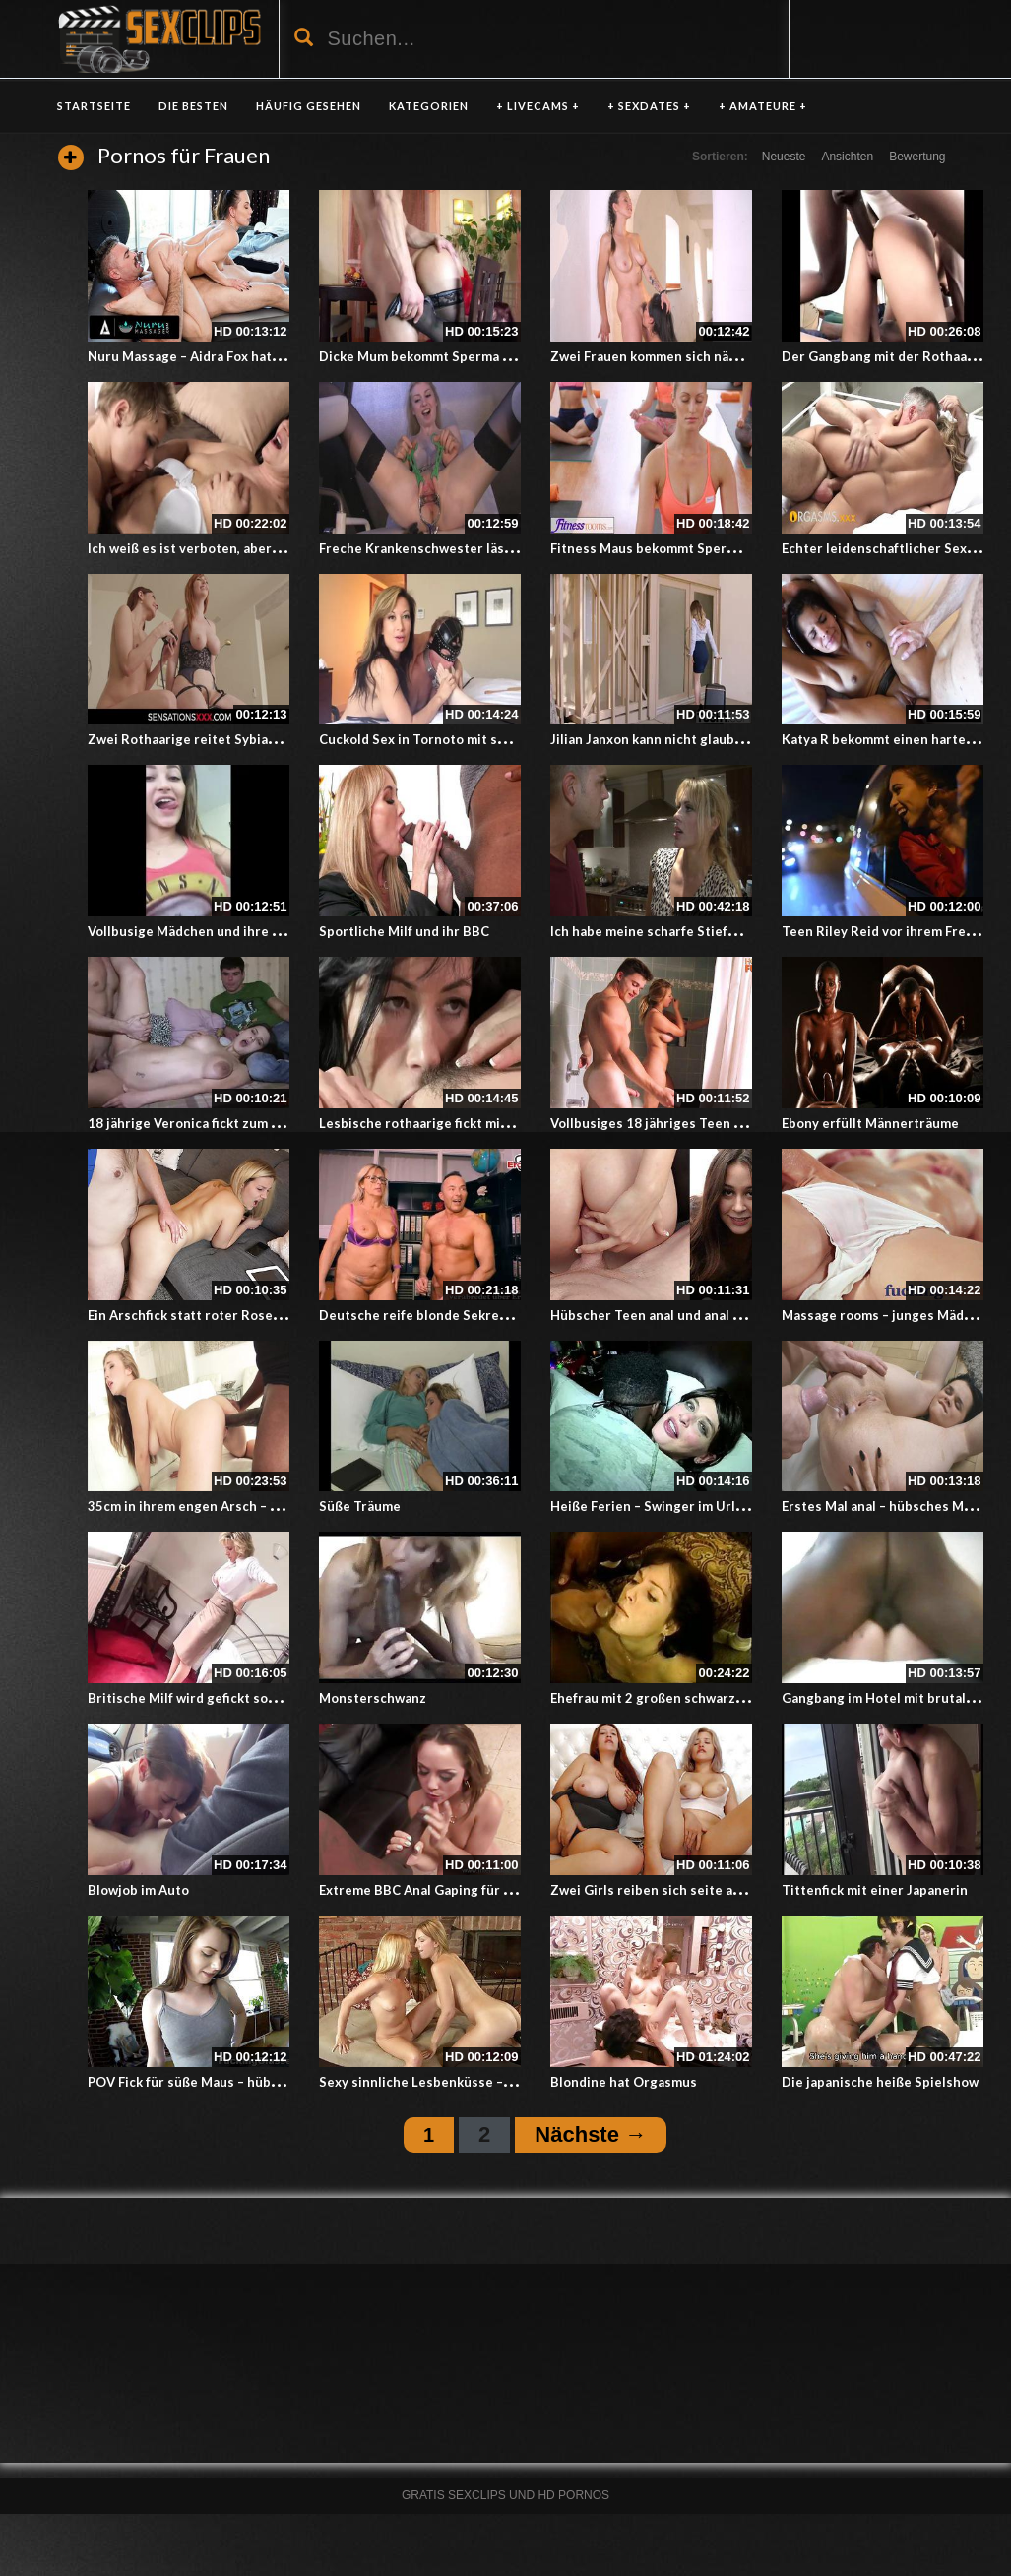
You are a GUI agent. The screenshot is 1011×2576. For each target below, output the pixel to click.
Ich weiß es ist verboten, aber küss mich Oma (227, 548)
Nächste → (591, 2134)
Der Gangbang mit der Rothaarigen (891, 356)
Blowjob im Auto (138, 1890)
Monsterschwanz (372, 1698)
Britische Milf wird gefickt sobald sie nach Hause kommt (262, 1698)
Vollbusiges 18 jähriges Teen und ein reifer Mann (703, 1123)
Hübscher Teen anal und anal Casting (665, 1315)
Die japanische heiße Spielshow (880, 2082)
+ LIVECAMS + (538, 105)
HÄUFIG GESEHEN (308, 105)
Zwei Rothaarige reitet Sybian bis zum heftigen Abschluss (269, 739)
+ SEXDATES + (649, 105)
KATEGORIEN (429, 105)
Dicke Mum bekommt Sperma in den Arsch (449, 356)
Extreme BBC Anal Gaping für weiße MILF (446, 1890)
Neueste (784, 156)
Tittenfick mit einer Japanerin (875, 1890)
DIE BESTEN (193, 105)
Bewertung (917, 156)
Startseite (94, 105)
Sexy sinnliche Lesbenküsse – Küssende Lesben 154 (481, 2082)
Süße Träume (360, 1506)
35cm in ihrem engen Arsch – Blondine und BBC (235, 1506)
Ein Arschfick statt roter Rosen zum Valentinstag (240, 1315)
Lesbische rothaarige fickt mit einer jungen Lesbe (474, 1123)
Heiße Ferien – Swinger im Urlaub (654, 1506)
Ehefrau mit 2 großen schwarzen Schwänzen (687, 1698)
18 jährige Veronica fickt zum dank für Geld (221, 1123)
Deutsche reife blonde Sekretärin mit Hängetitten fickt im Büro (517, 1315)
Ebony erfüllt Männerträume (870, 1123)
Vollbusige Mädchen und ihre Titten (200, 931)
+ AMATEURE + (763, 105)
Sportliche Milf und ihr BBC (404, 931)
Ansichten (847, 156)
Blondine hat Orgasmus (623, 2082)
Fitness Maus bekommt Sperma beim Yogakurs (694, 548)
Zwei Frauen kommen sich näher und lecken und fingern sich (737, 356)
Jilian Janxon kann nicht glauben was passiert (691, 739)
